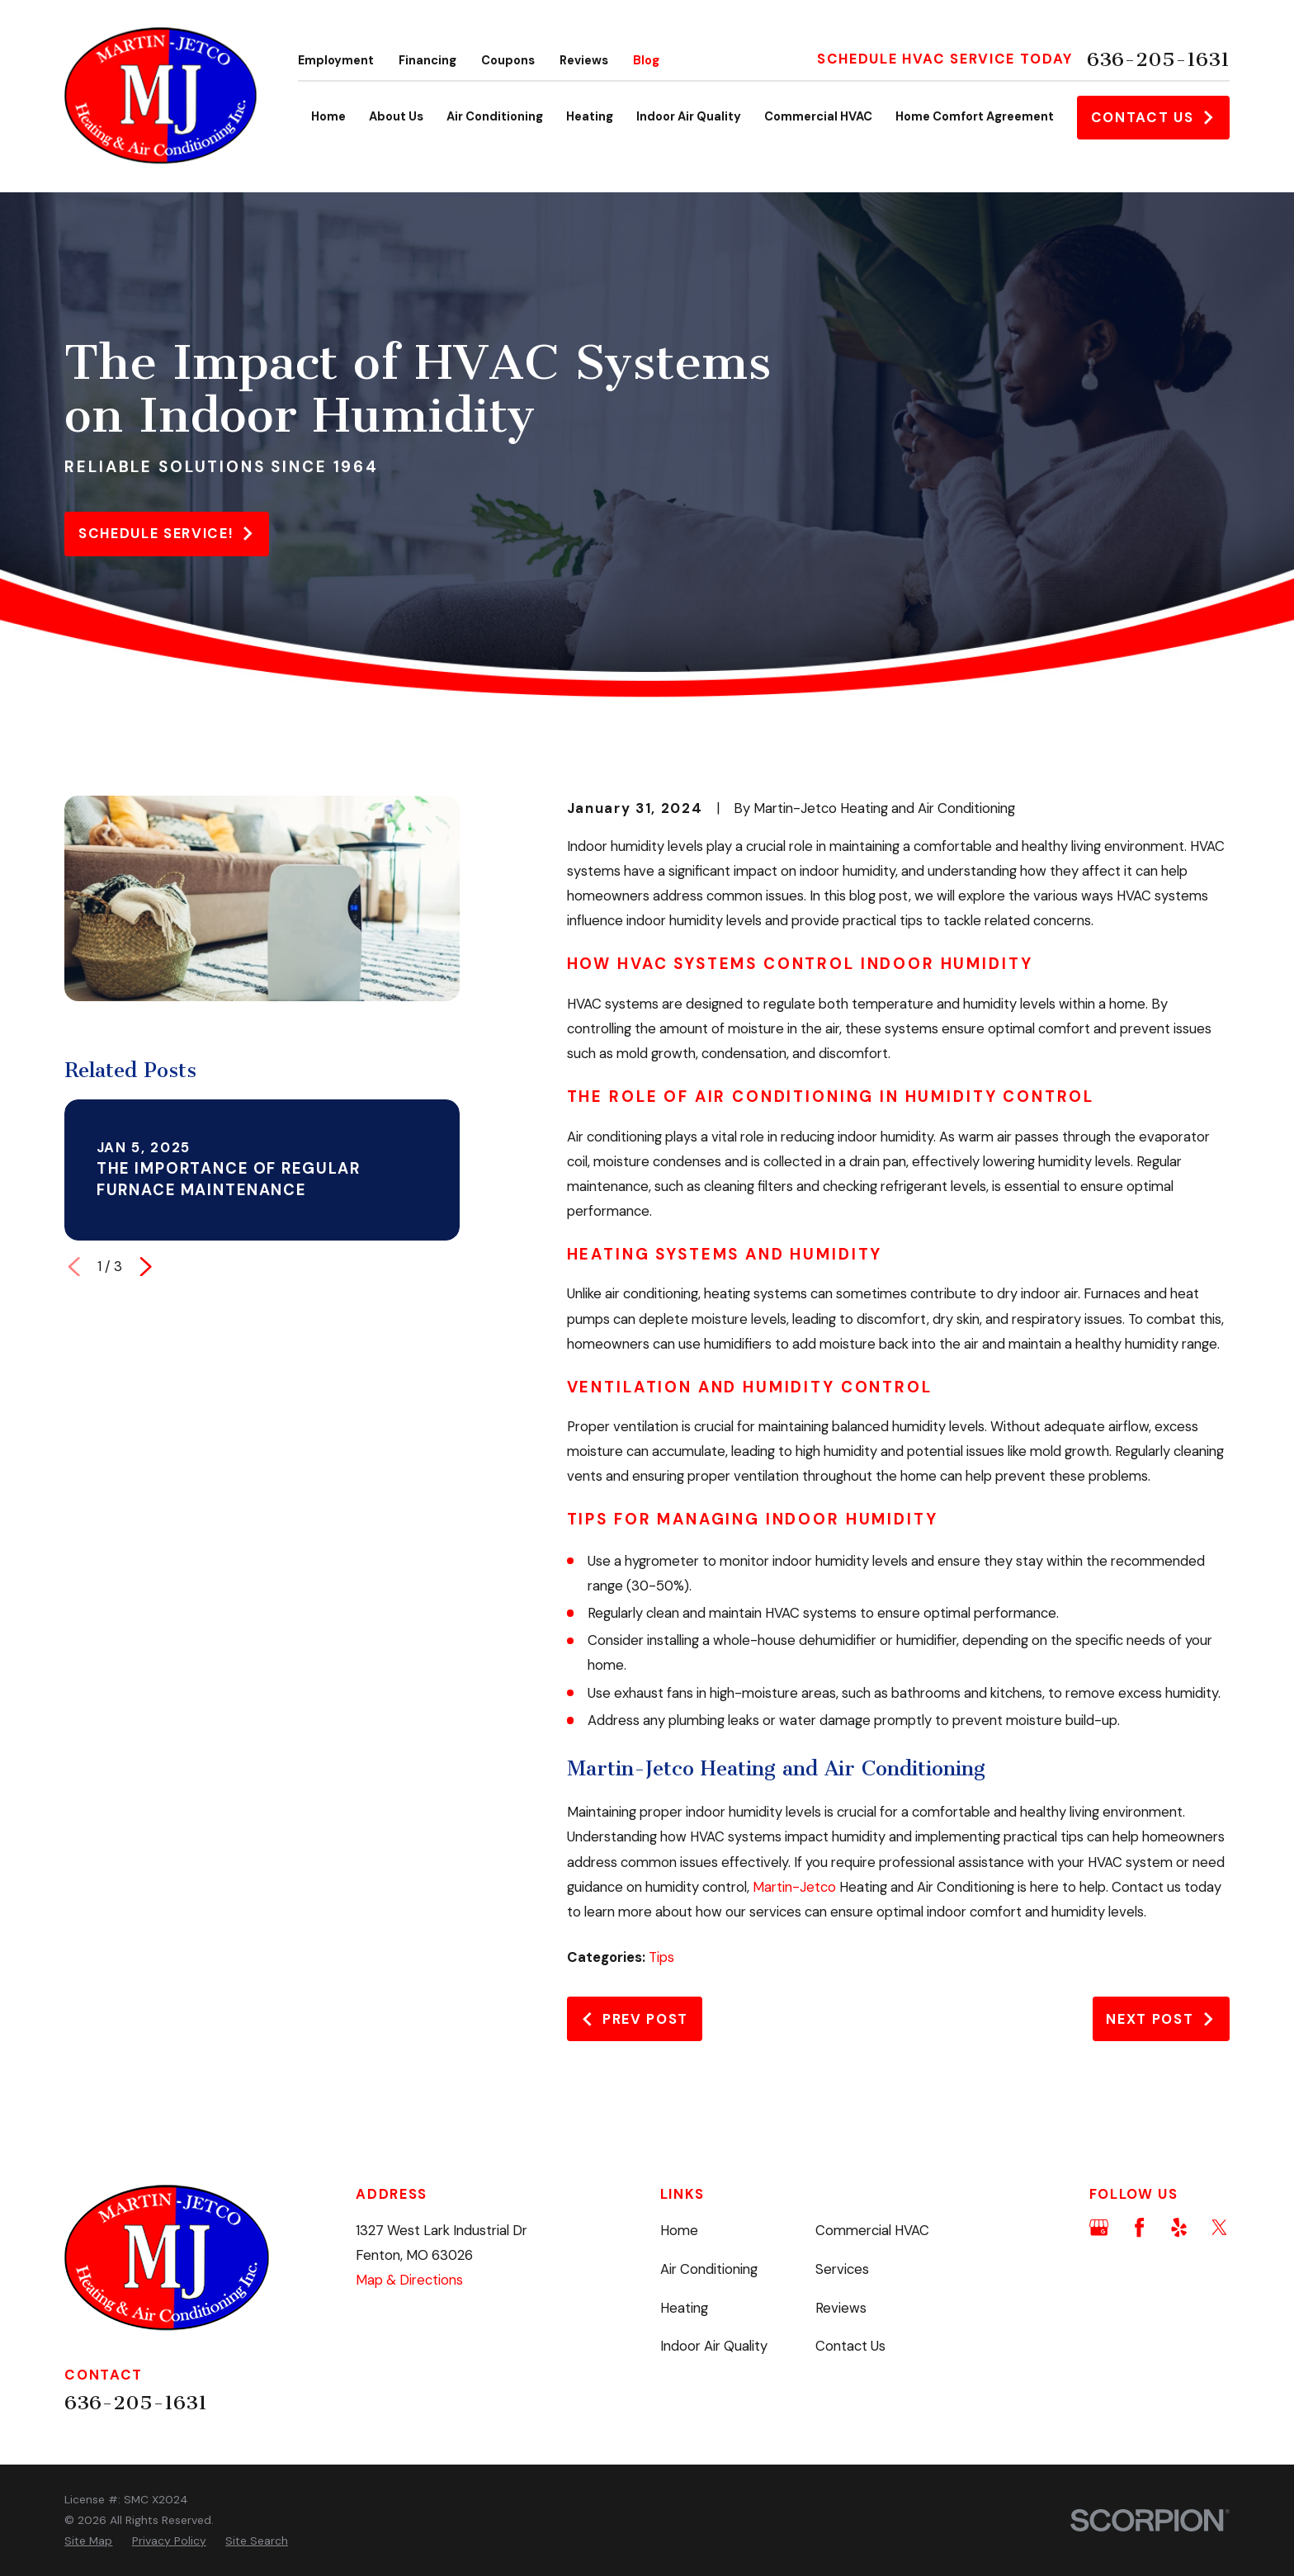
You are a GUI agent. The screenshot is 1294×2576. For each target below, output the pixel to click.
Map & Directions (409, 2280)
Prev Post (634, 2019)
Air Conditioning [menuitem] (494, 117)
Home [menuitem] (328, 117)
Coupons (508, 61)
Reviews (584, 61)
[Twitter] (1219, 2227)
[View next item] (145, 1266)
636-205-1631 (1158, 59)
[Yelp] (1178, 2227)
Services (842, 2269)
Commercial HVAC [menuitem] (818, 117)
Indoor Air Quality (713, 2346)
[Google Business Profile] (1098, 2227)
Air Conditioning (709, 2269)
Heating (684, 2308)
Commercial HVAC (872, 2230)
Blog (646, 61)
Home (679, 2230)
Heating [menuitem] (589, 117)
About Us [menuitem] (396, 117)
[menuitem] (88, 2541)
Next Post (1161, 2019)
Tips (661, 1957)
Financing (427, 61)
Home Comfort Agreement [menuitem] (974, 117)
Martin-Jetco (794, 1887)
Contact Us (1153, 117)
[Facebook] (1139, 2227)
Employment (336, 61)
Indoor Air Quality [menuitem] (688, 117)
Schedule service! (166, 533)
